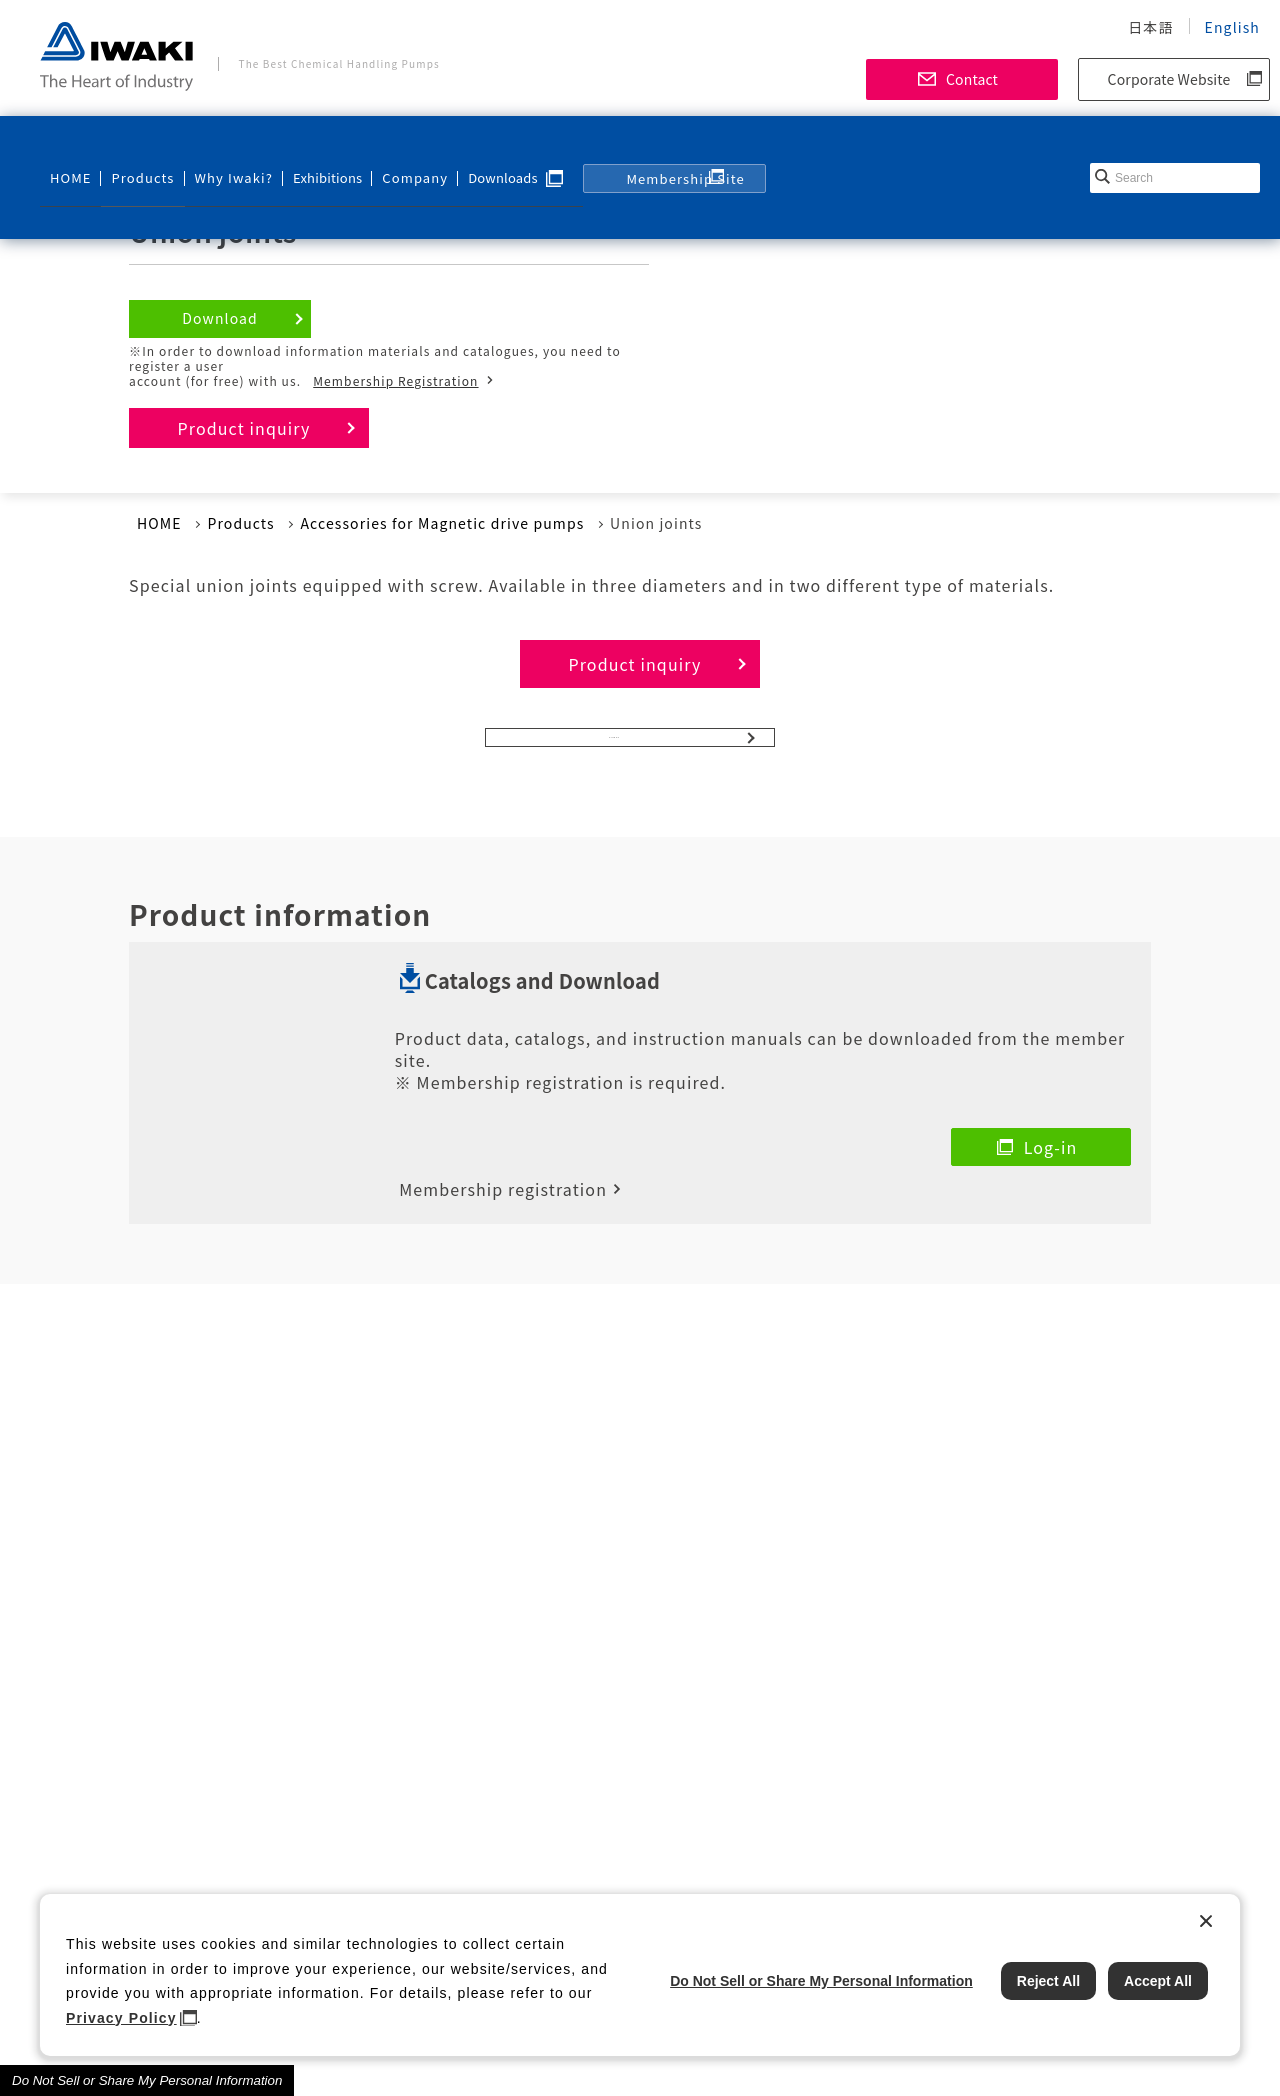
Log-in (1051, 1168)
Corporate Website (1169, 79)
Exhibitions (307, 146)
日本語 (1150, 27)
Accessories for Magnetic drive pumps (442, 523)
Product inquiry (244, 428)
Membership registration (503, 1174)
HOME (69, 146)
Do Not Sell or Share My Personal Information (147, 2080)
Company (391, 146)
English (1232, 27)
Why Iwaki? (217, 146)
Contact (972, 79)
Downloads (477, 146)
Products (135, 146)
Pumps (615, 748)
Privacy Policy (121, 2018)
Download (220, 318)
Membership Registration (395, 380)
